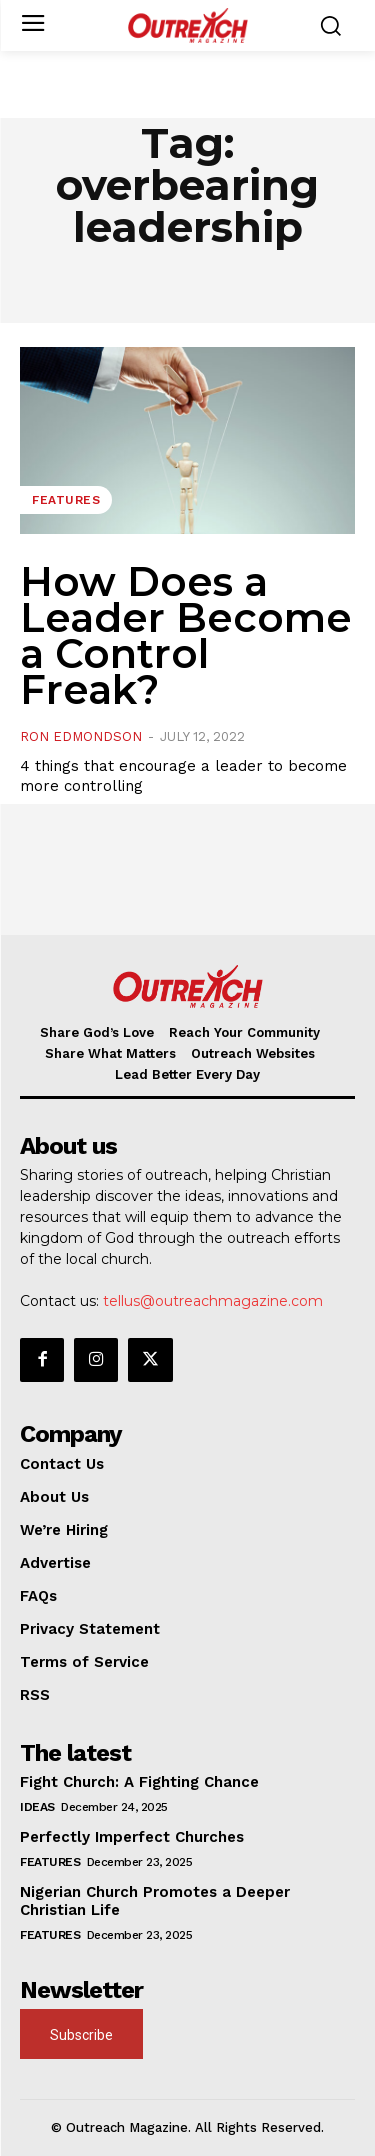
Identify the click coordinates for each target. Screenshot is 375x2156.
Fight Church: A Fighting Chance (139, 1782)
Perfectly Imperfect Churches (132, 1837)
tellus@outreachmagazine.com (213, 1301)
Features (66, 500)
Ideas (37, 1807)
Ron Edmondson (81, 736)
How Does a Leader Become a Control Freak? (186, 635)
